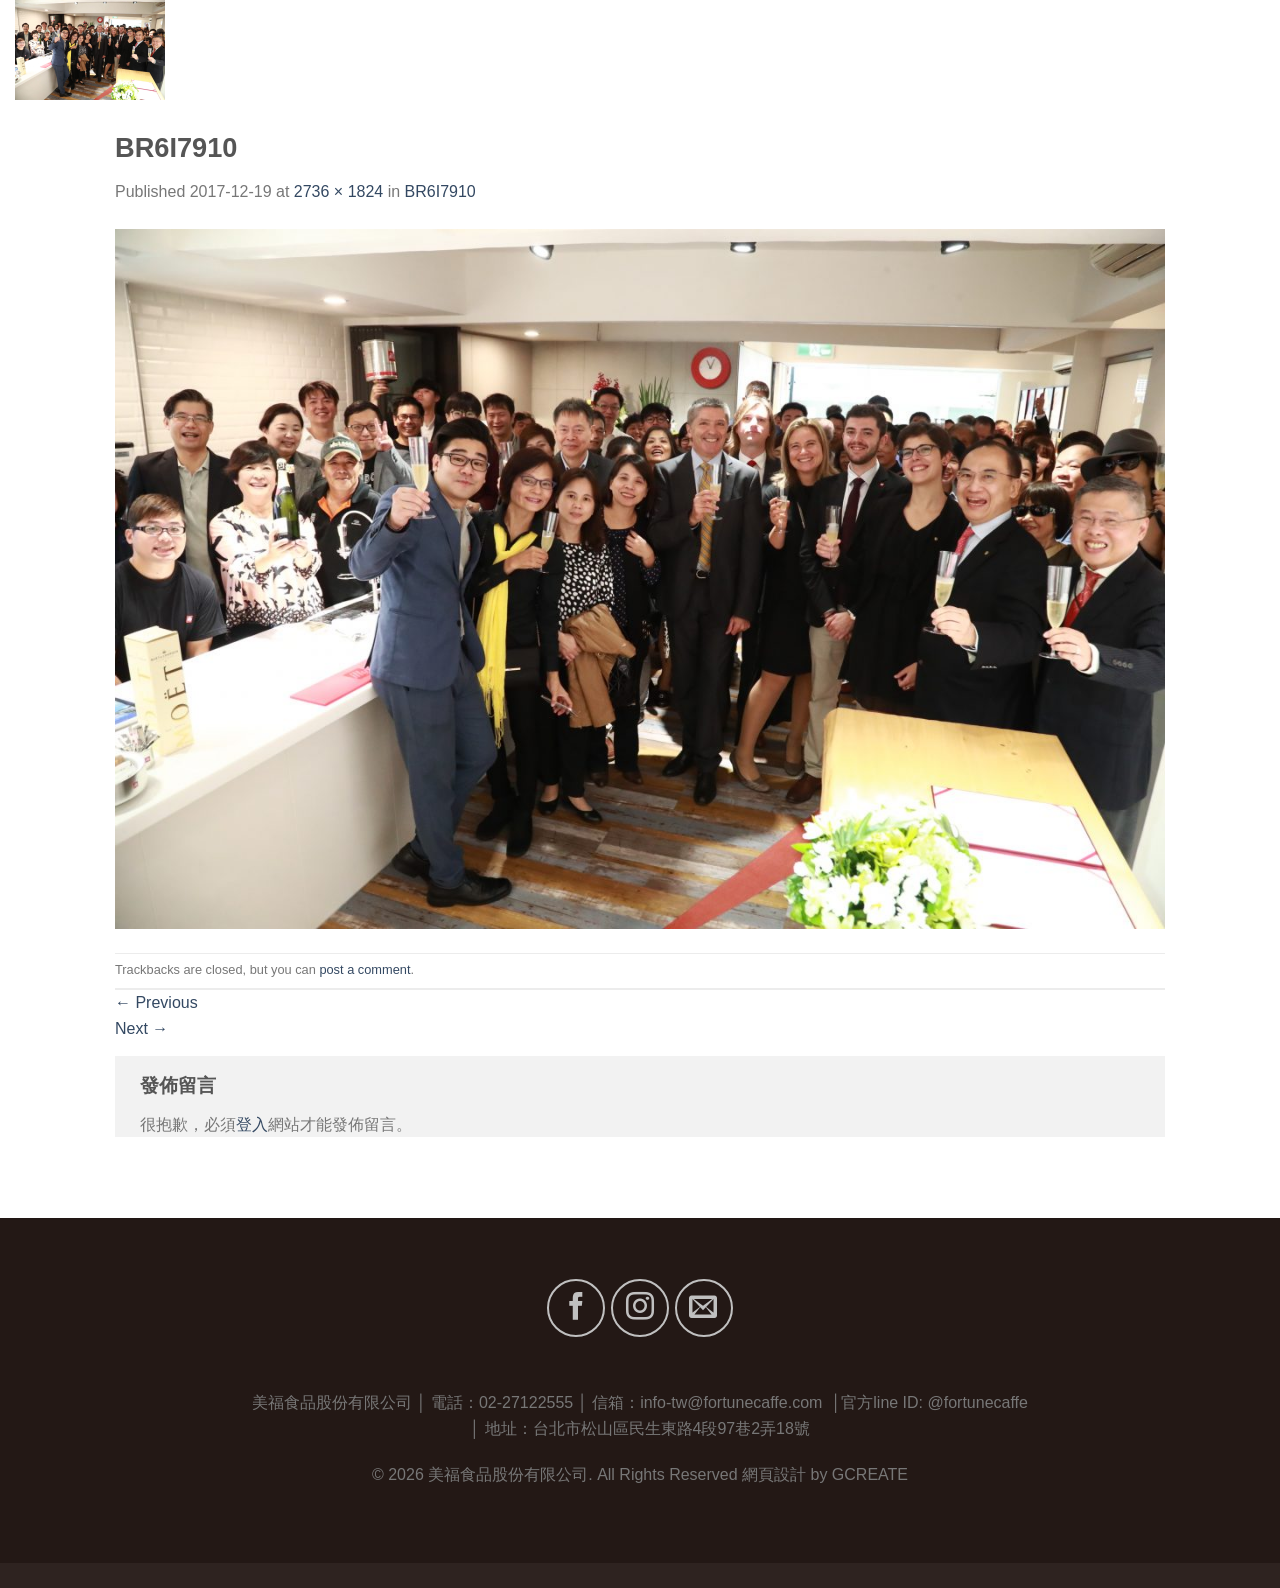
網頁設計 (774, 1474)
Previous (156, 1002)
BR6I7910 (440, 191)
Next (141, 1028)
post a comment (364, 969)
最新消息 (1140, 49)
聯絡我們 (1232, 49)
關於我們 (918, 49)
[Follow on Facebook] (576, 1308)
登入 (252, 1124)
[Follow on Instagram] (640, 1308)
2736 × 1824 (338, 191)
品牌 (1001, 49)
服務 (1066, 49)
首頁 (844, 49)
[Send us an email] (704, 1308)
